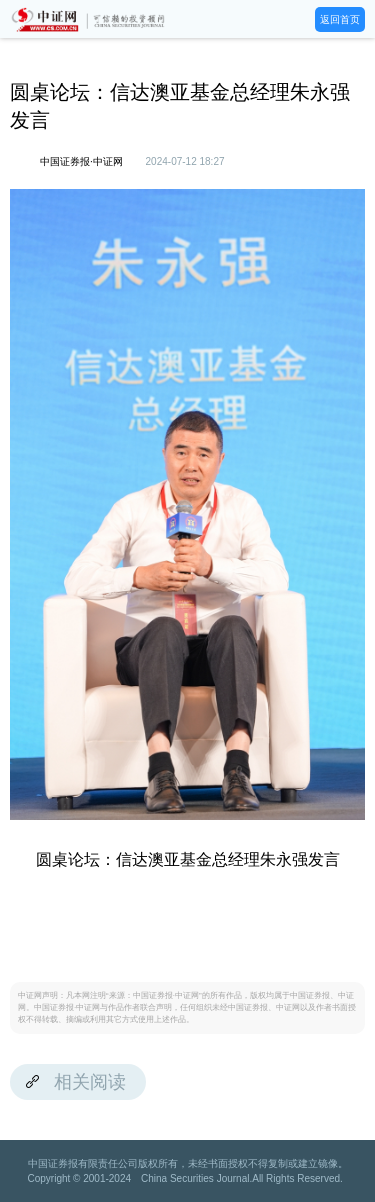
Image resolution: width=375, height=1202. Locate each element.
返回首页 (340, 19)
